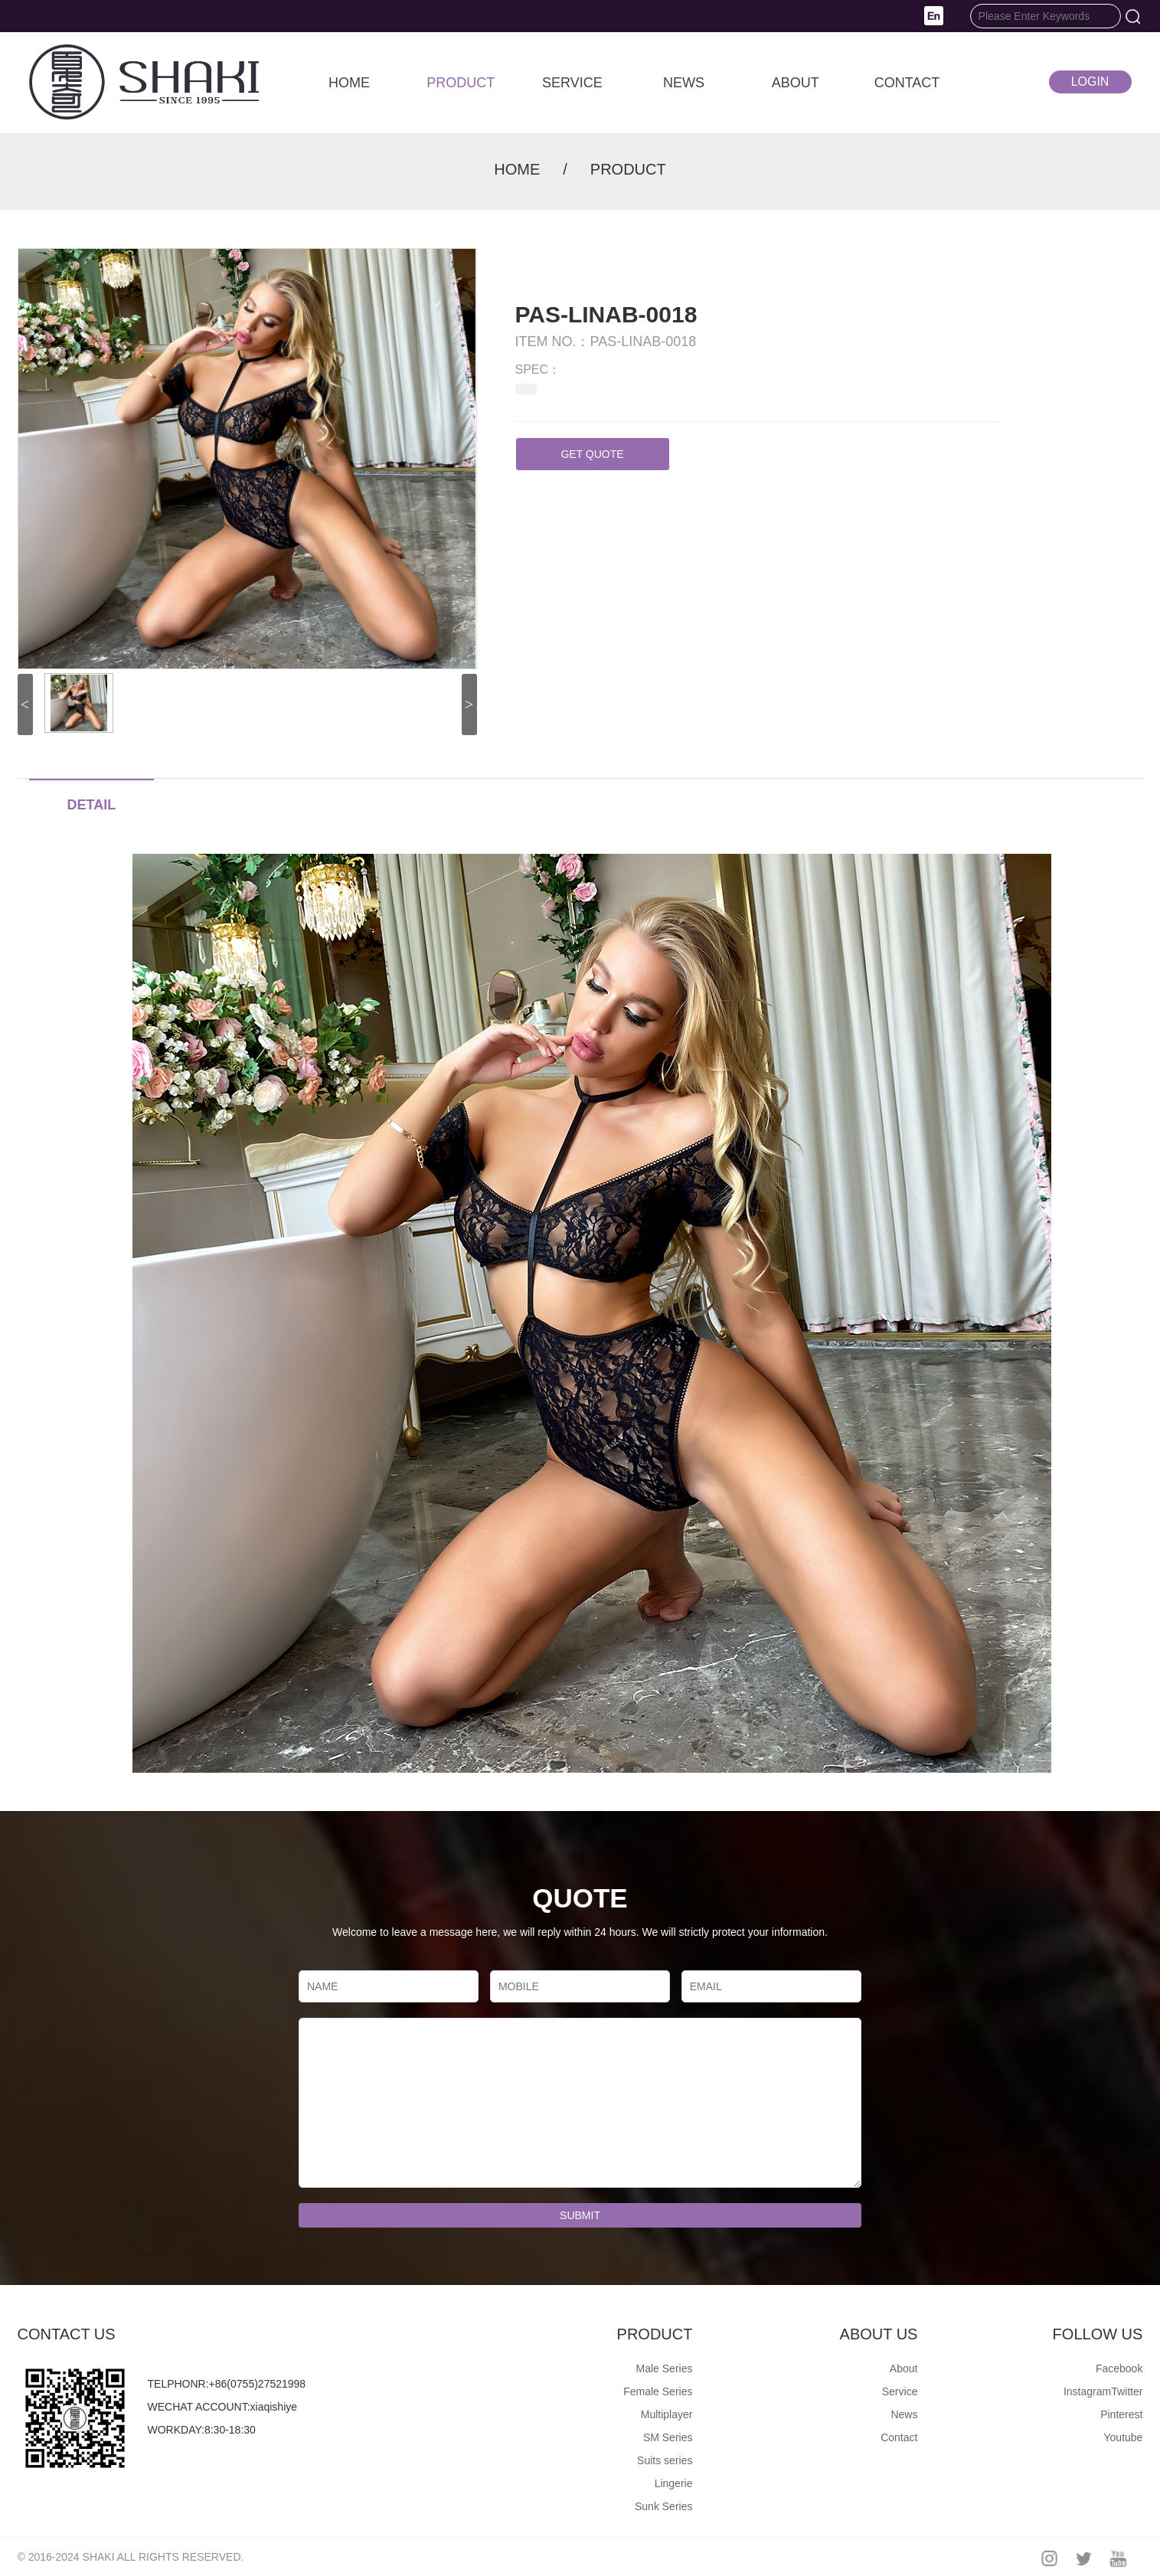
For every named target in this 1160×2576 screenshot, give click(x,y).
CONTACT (907, 82)
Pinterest (1121, 2414)
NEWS (683, 82)
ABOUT (795, 82)
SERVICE (572, 82)
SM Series (668, 2437)
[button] (933, 14)
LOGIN (1090, 81)
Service (900, 2391)
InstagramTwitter (1103, 2391)
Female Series (657, 2391)
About (904, 2368)
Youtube (1123, 2437)
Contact (899, 2437)
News (903, 2414)
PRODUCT (460, 82)
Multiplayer (667, 2414)
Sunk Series (663, 2506)
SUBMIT (580, 2215)
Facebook (1119, 2368)
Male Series (664, 2368)
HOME (349, 82)
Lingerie (674, 2483)
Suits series (664, 2460)
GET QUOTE (591, 454)
